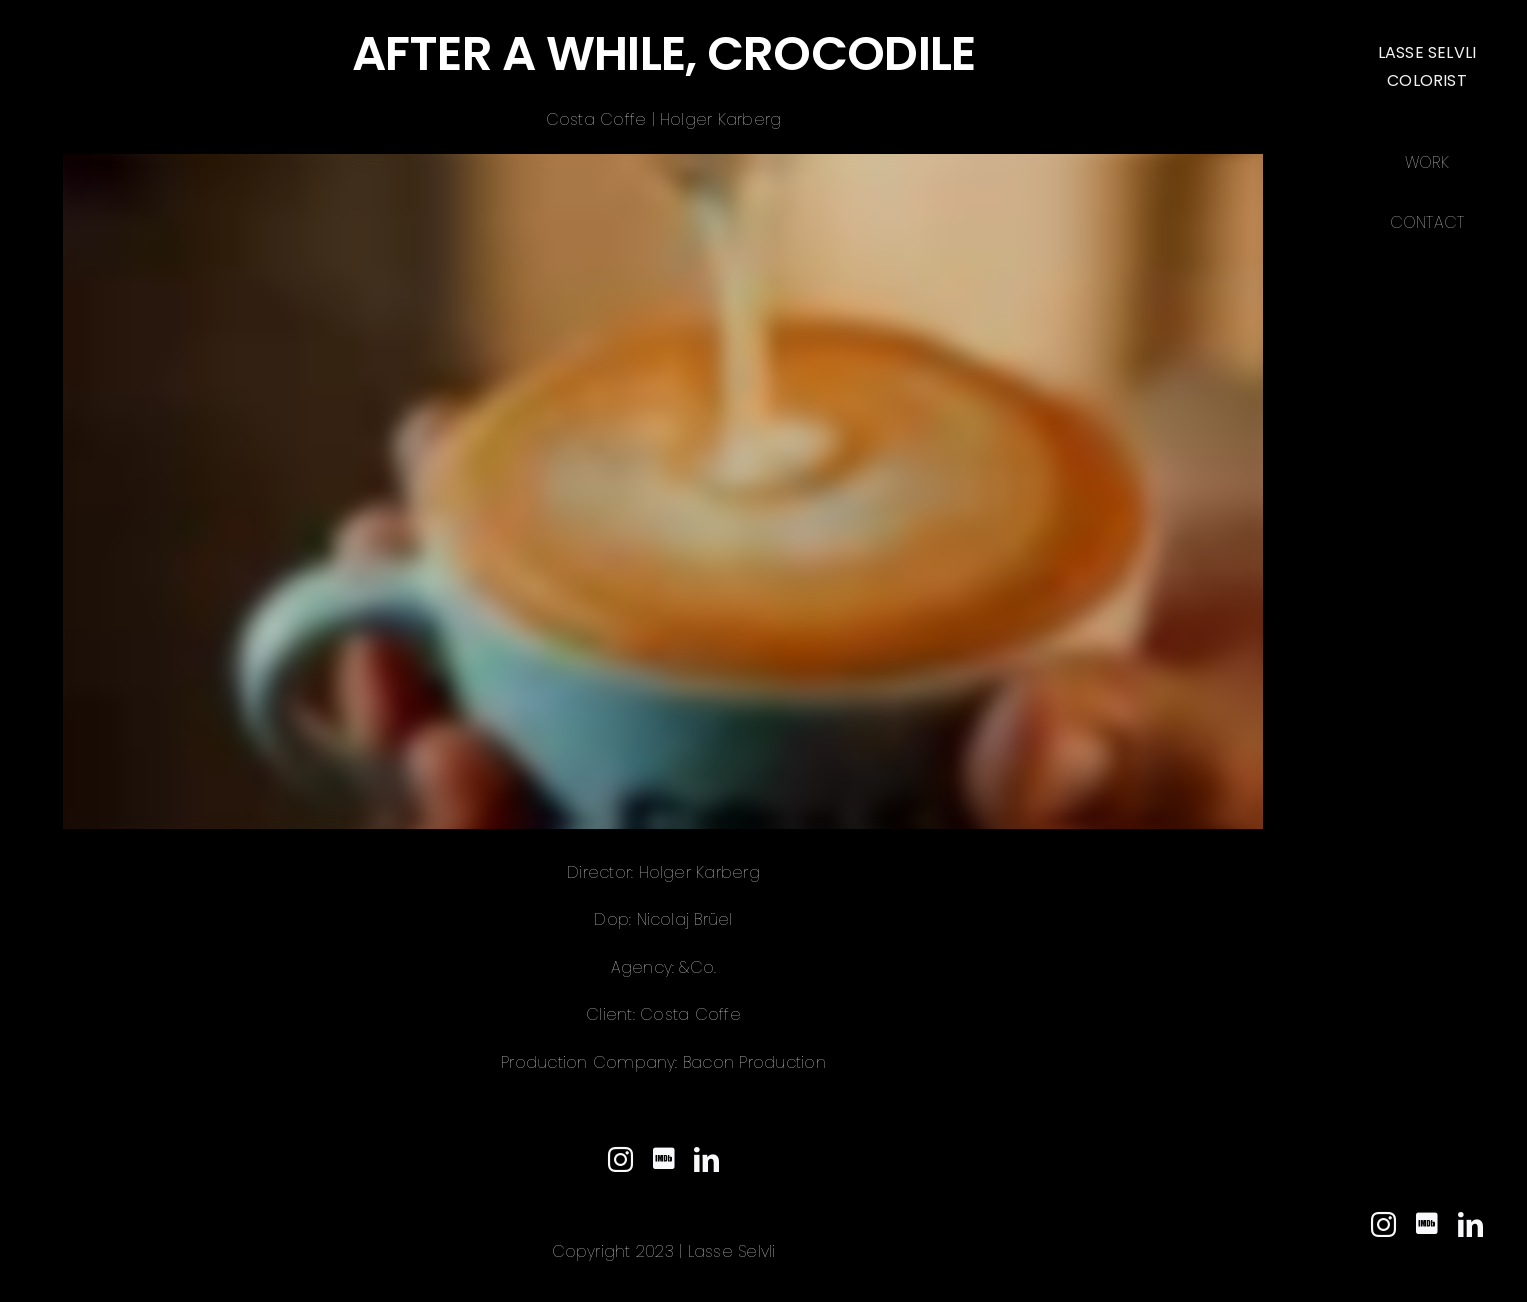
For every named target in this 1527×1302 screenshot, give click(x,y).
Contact (1427, 222)
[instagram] (1383, 1224)
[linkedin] (1470, 1224)
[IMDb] (1426, 1223)
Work (1427, 162)
